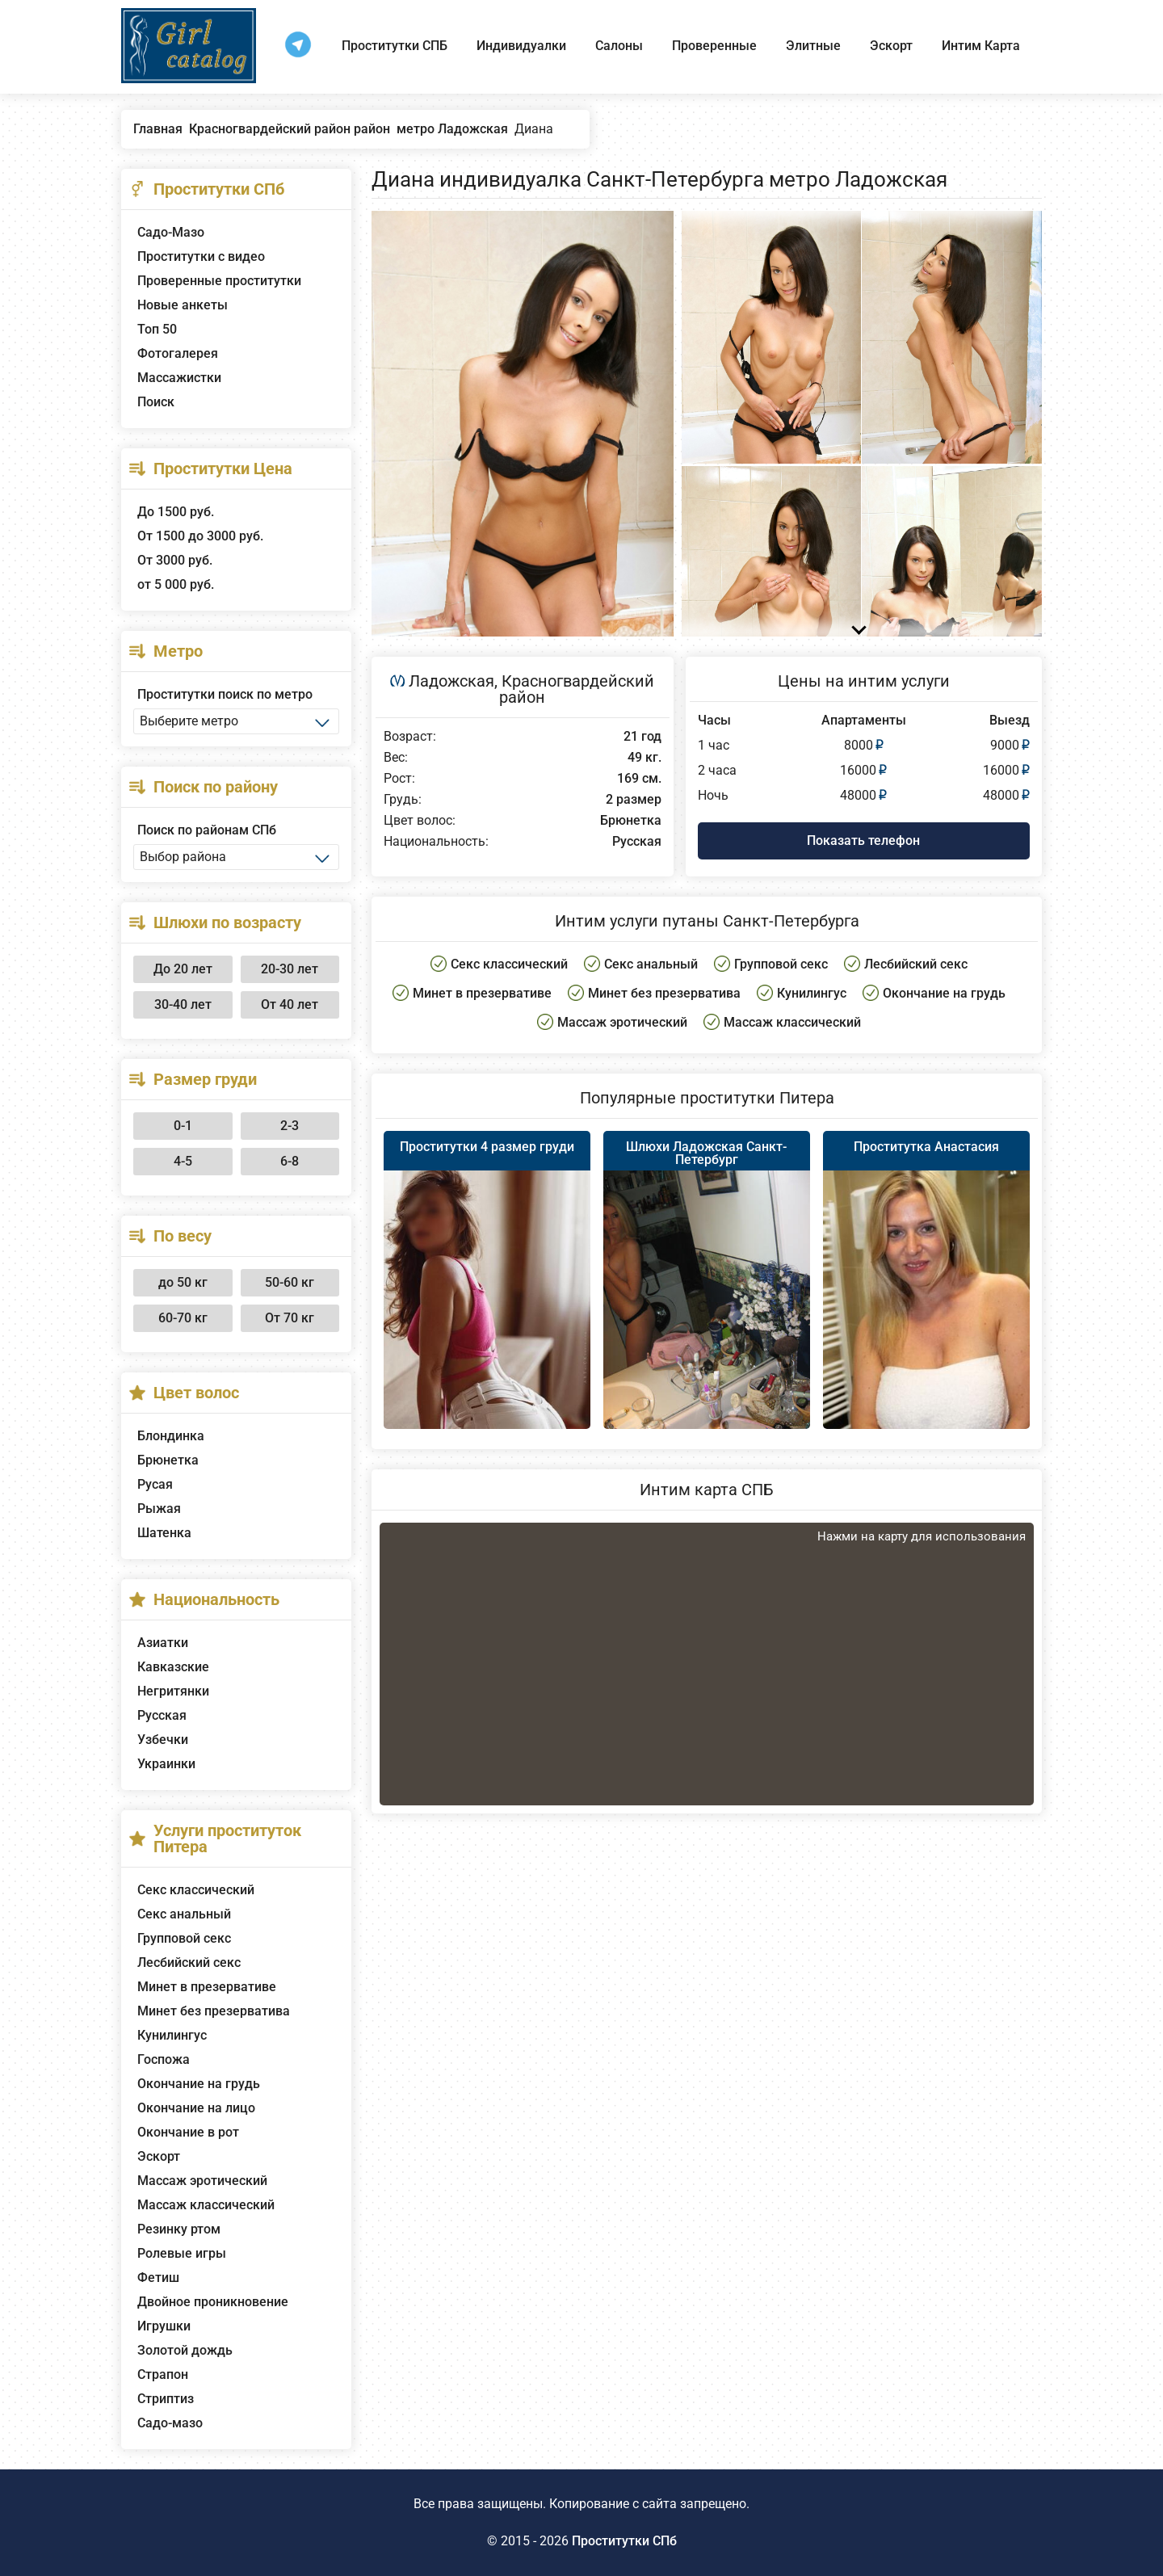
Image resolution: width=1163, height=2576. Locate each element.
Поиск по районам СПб (206, 830)
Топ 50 (157, 329)
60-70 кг (183, 1318)
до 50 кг (183, 1282)
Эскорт (891, 45)
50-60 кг (289, 1282)
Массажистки (179, 377)
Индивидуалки (521, 45)
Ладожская (451, 681)
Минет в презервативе (206, 1986)
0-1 (183, 1125)
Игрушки (164, 2326)
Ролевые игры (181, 2253)
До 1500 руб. (175, 511)
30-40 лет (183, 1004)
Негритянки (173, 1691)
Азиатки (162, 1642)
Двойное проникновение (212, 2301)
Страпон (162, 2374)
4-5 (183, 1161)
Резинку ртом (178, 2229)
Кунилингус (172, 2035)
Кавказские (173, 1667)
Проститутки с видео (201, 256)
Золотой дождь (185, 2350)
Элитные (813, 45)
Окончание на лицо (196, 2108)
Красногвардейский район (576, 689)
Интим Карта (981, 45)
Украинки (166, 1763)
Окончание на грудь (198, 2083)
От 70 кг (289, 1318)
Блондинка (170, 1435)
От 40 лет (289, 1004)
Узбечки (162, 1739)
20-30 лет (289, 969)
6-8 (289, 1161)
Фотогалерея (177, 353)
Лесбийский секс (189, 1962)
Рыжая (159, 1508)
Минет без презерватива (213, 2011)
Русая (155, 1484)
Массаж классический (206, 2205)
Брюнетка (168, 1460)
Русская (162, 1715)
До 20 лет (182, 969)
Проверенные (714, 45)
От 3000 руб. (174, 560)
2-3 (289, 1125)
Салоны (619, 45)
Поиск (155, 402)
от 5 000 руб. (175, 584)
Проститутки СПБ (394, 45)
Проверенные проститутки (219, 280)
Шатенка (164, 1532)
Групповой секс (184, 1938)
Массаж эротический (202, 2180)
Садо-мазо (170, 2423)
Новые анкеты (182, 305)
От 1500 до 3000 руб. (200, 536)
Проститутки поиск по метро (225, 694)
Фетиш (158, 2277)
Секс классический (195, 1889)
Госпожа (163, 2059)
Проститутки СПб (624, 2541)
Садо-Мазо (170, 232)
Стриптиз (165, 2398)
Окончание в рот (188, 2132)
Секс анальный (184, 1914)
